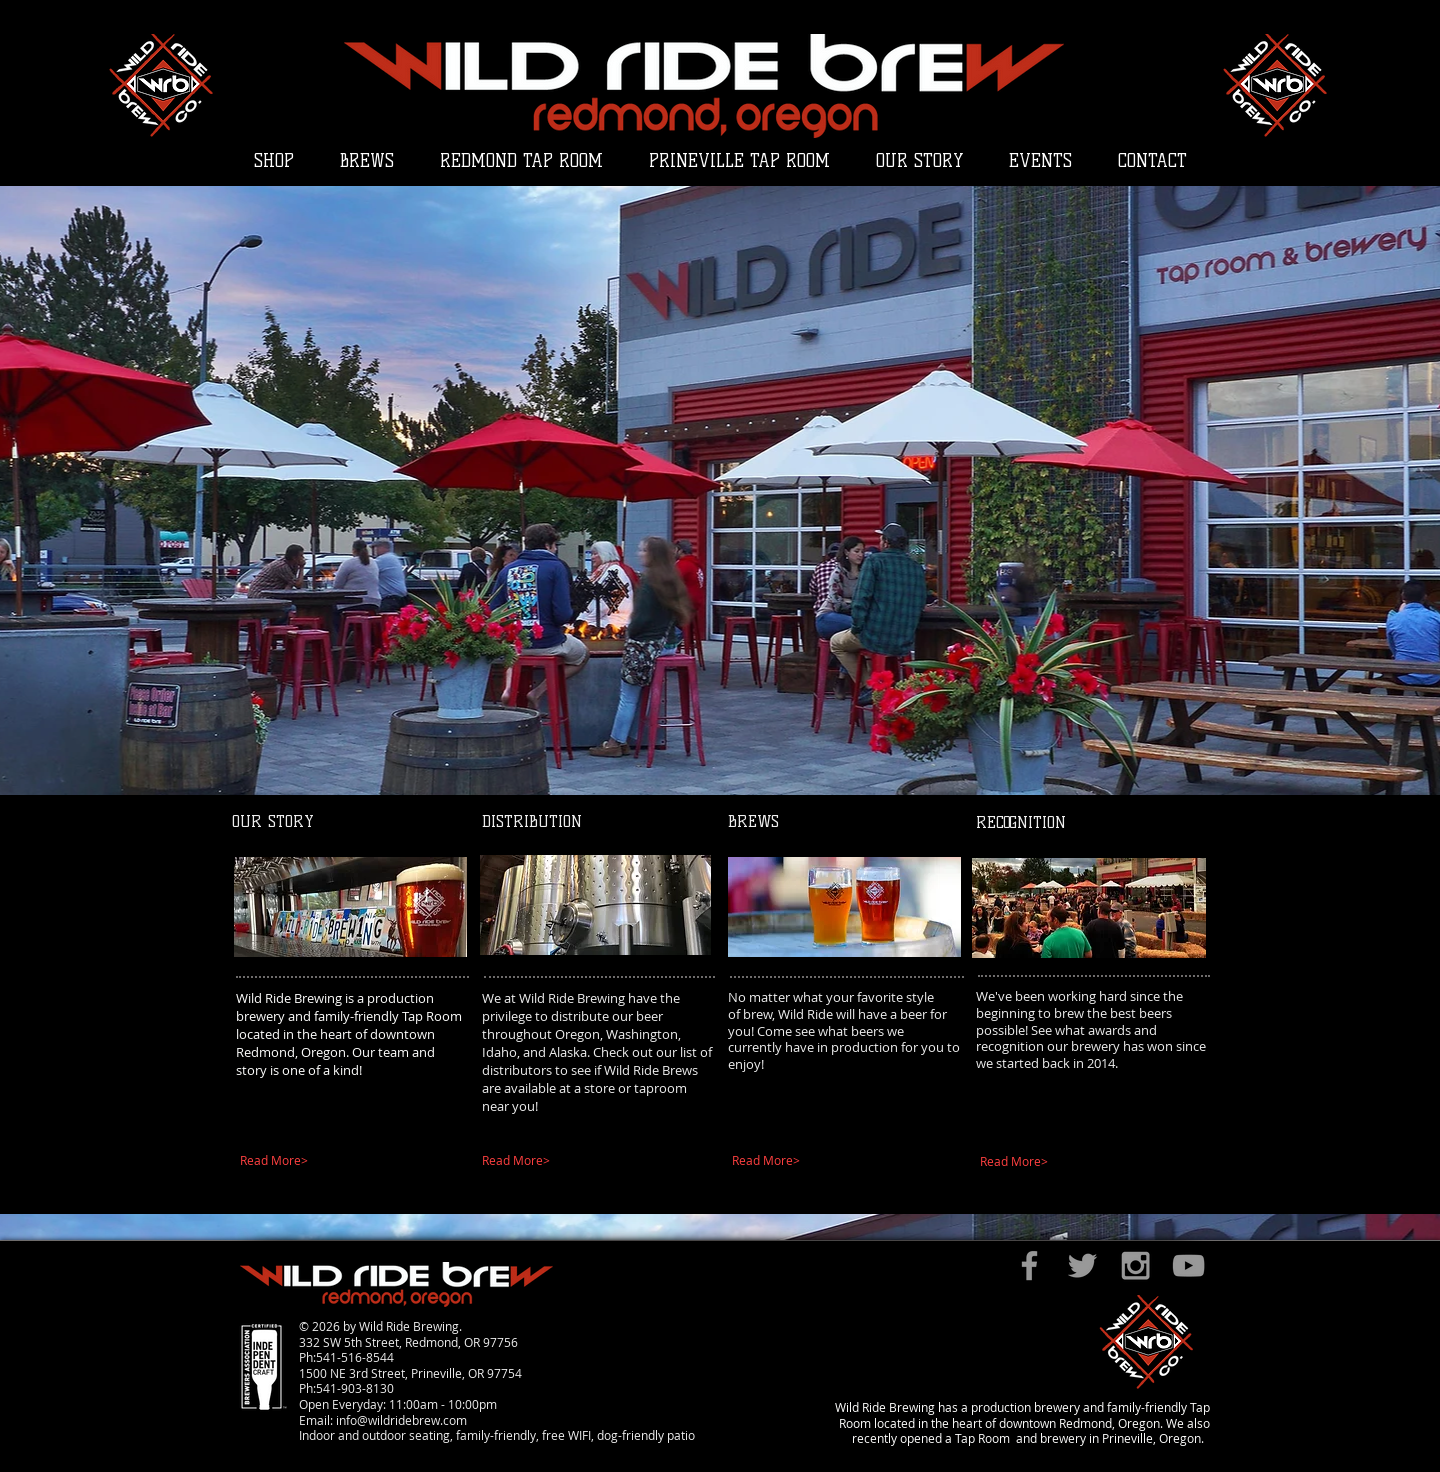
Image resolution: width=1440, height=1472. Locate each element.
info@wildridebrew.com (401, 1420)
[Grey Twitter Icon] (1082, 1265)
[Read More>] (342, 1161)
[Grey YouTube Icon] (1188, 1265)
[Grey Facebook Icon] (1029, 1265)
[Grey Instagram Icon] (1135, 1265)
